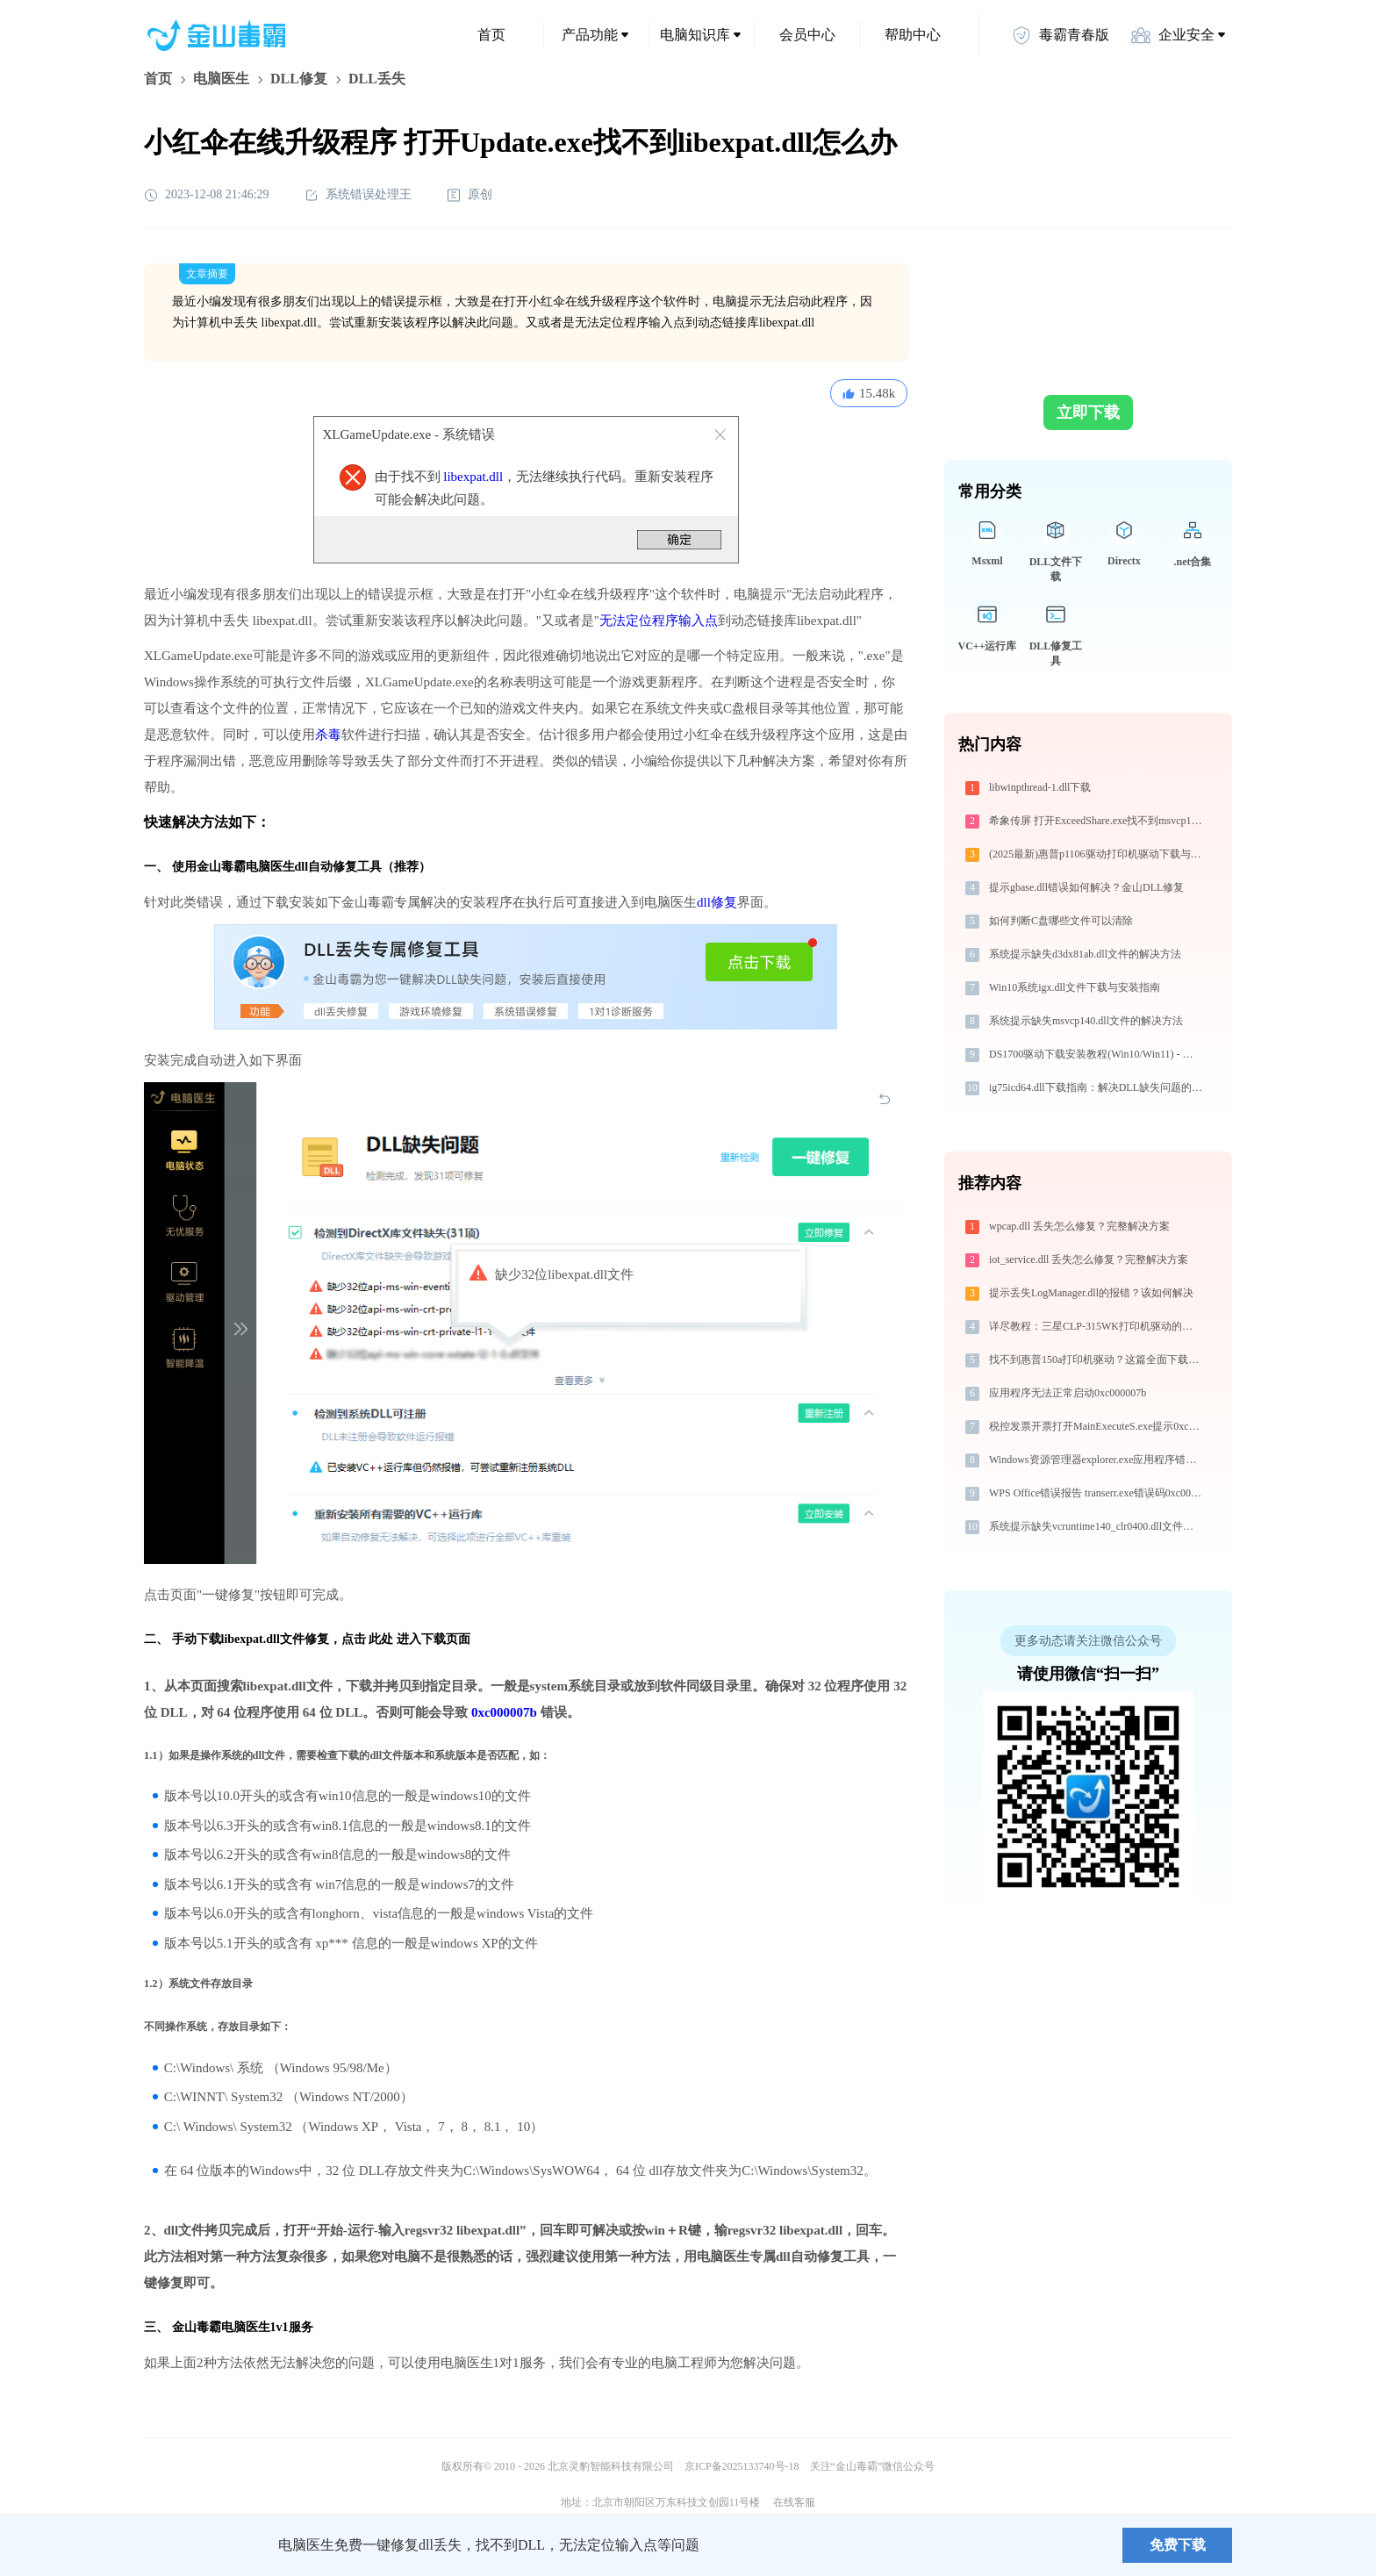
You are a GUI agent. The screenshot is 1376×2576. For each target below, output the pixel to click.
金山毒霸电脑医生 (221, 2327)
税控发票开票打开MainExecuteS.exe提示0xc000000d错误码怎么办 (1097, 1426)
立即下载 (1088, 412)
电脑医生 (221, 78)
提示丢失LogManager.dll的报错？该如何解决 (1091, 1293)
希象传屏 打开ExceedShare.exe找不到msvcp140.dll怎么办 (1097, 820)
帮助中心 (913, 34)
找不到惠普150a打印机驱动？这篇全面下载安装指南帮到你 (1097, 1359)
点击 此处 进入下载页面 (405, 1639)
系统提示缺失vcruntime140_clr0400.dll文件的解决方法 (1097, 1526)
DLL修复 (298, 78)
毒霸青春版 (1060, 35)
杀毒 (328, 735)
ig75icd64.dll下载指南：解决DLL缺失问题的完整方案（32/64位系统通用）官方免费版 (1097, 1087)
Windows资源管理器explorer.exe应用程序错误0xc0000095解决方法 (1097, 1459)
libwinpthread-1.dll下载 (1040, 787)
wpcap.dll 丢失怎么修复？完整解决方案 (1079, 1226)
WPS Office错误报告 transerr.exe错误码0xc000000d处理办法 (1097, 1493)
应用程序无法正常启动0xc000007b (1067, 1393)
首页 (491, 34)
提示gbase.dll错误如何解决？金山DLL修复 (1086, 887)
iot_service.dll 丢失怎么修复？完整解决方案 (1088, 1259)
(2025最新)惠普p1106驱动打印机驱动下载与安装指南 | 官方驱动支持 (1097, 854)
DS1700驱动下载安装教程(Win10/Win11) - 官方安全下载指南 (1097, 1054)
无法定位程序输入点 (658, 621)
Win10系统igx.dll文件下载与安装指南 (1074, 987)
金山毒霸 (204, 2545)
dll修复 (717, 902)
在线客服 (794, 2502)
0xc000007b (504, 1712)
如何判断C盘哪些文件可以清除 (1061, 921)
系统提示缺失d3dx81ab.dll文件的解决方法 (1085, 954)
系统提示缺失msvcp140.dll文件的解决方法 (1086, 1021)
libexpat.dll (473, 477)
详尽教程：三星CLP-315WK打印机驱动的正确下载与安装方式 (1097, 1326)
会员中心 (807, 34)
